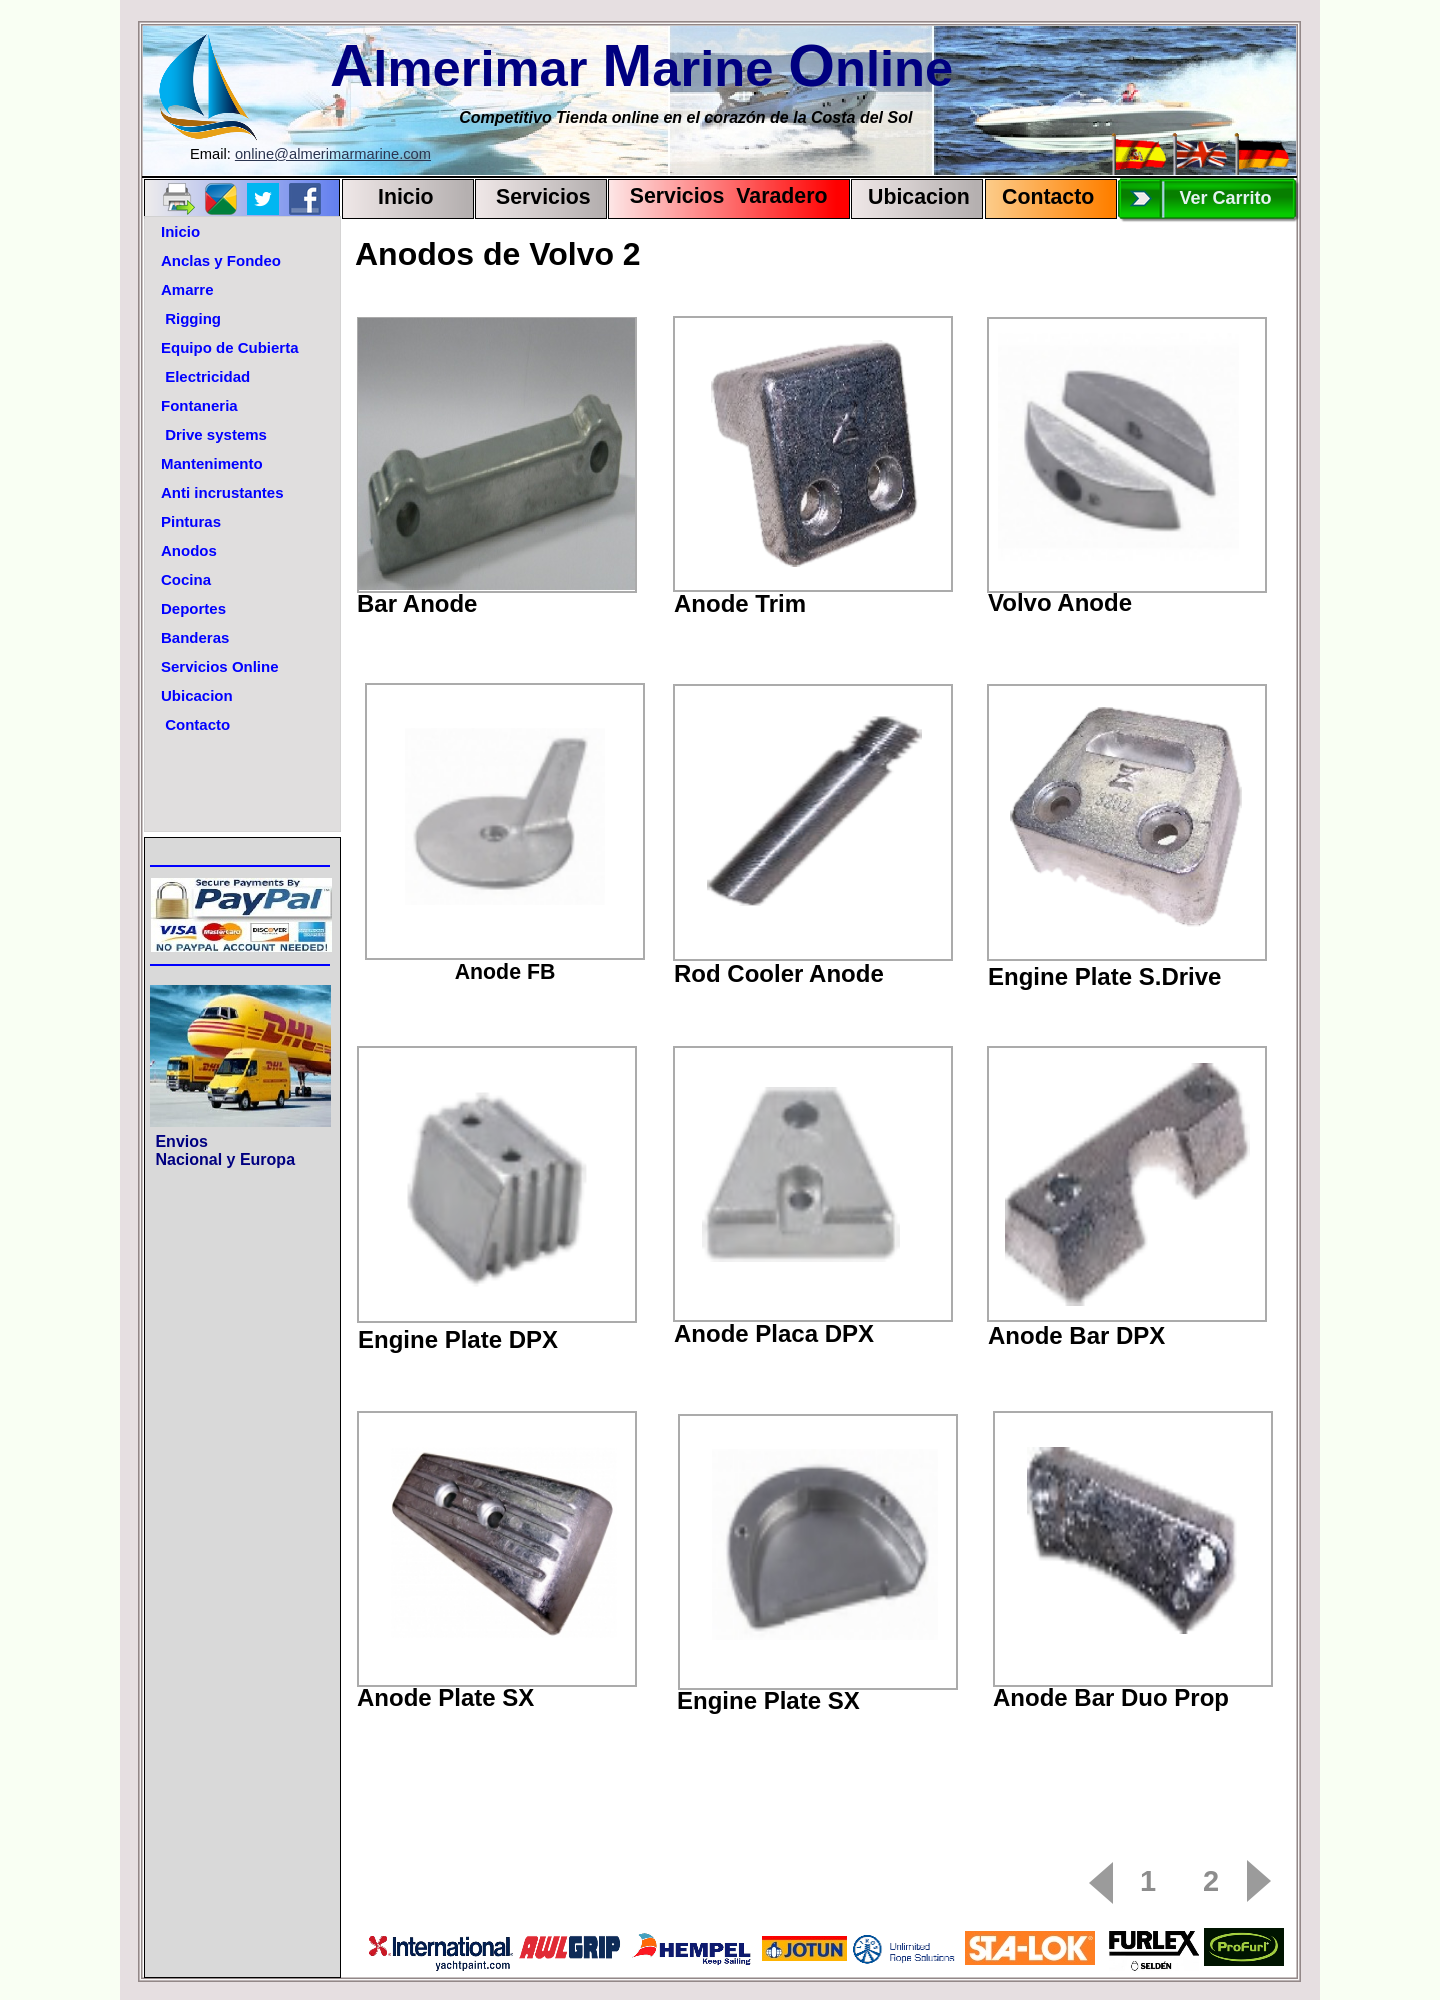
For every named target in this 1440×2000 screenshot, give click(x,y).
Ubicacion (919, 197)
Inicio (406, 197)
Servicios (543, 197)
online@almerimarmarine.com (333, 154)
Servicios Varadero (719, 196)
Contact (1041, 197)
